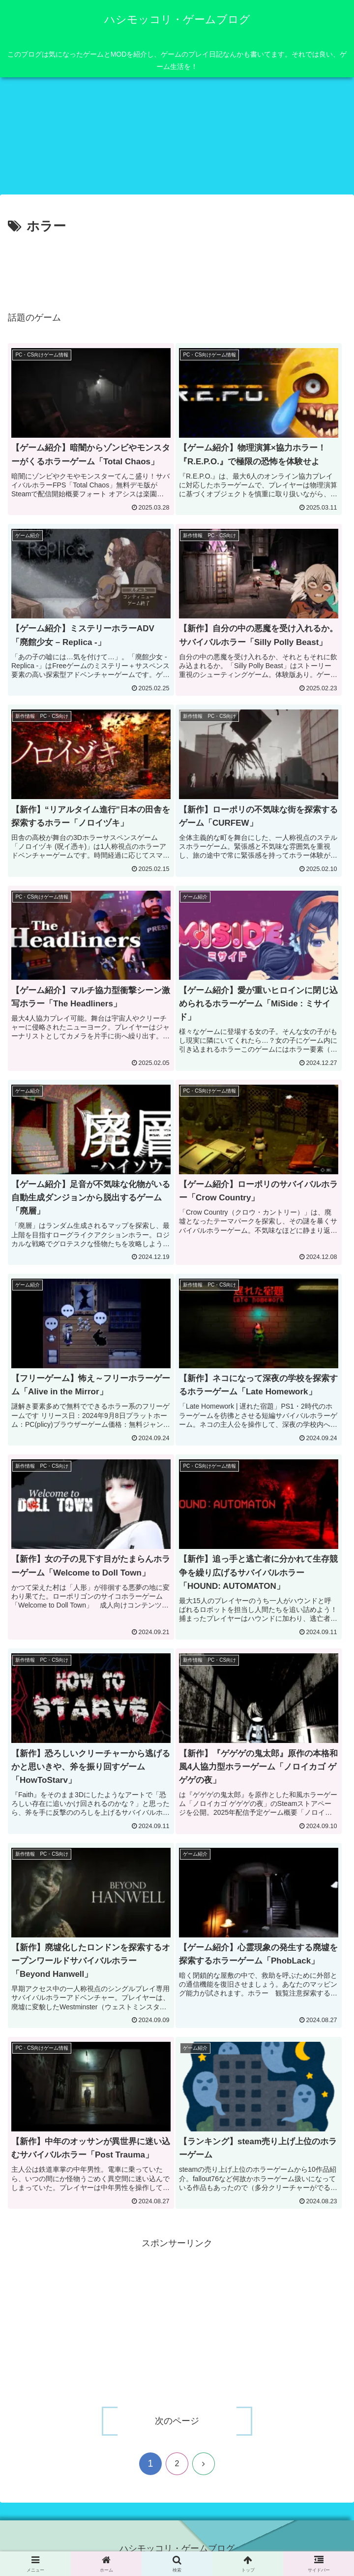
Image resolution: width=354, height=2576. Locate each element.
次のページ (177, 2420)
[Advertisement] (177, 267)
